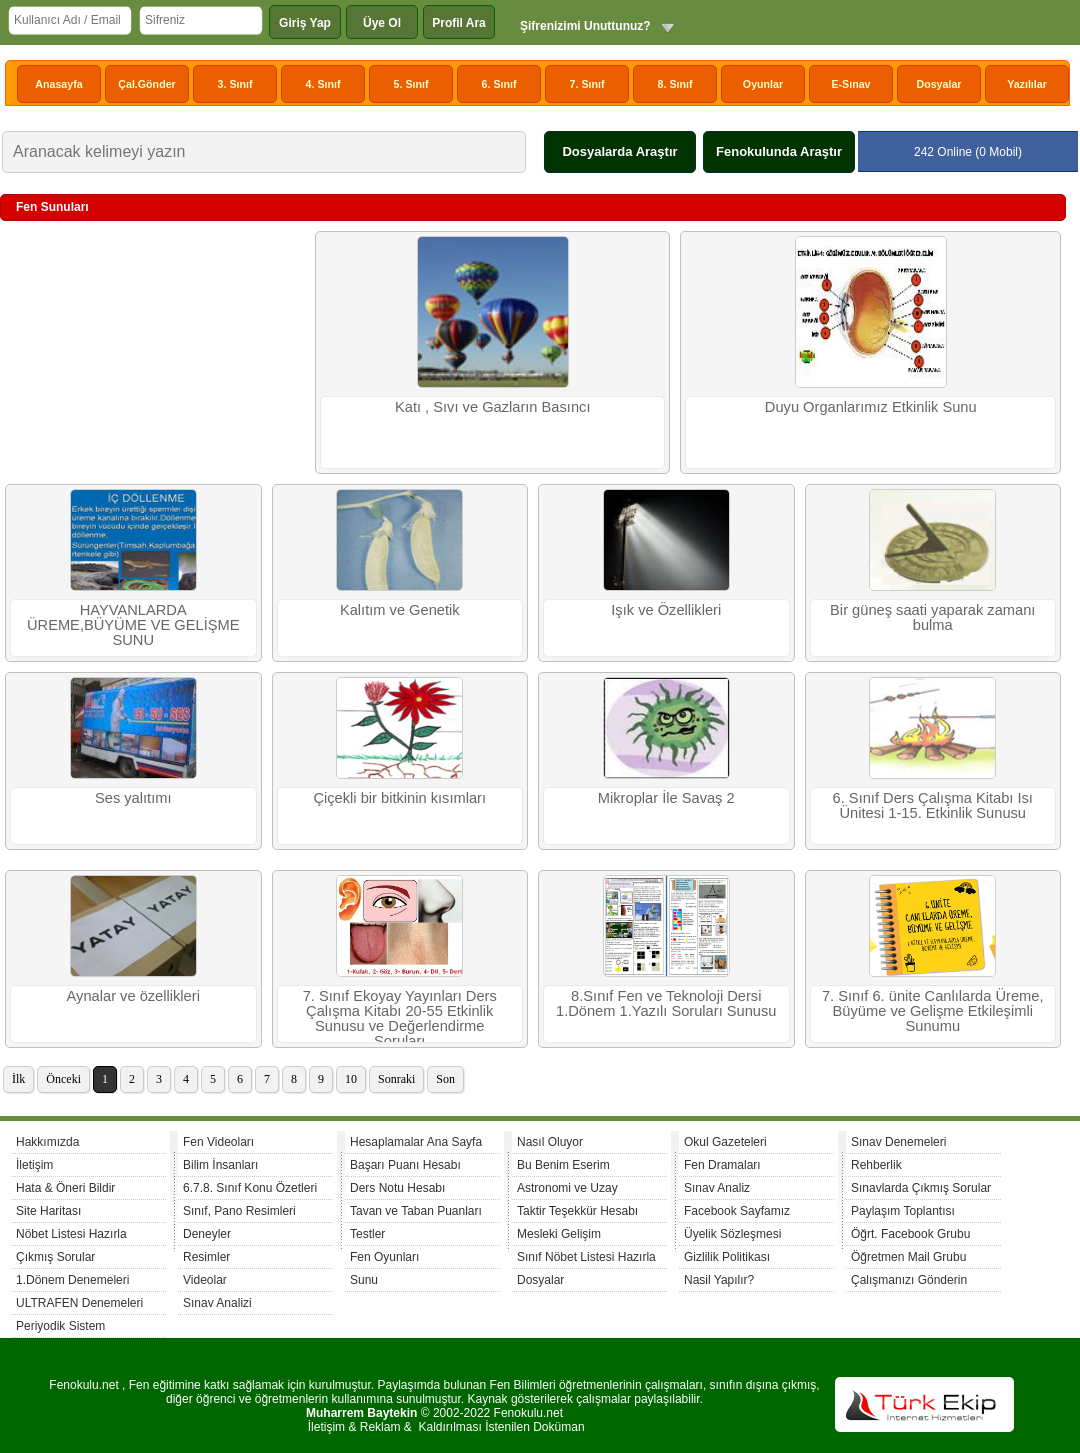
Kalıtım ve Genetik (400, 610)
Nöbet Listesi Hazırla (71, 1234)
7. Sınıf (587, 84)
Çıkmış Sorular (55, 1257)
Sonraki (396, 1079)
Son (445, 1079)
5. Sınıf (411, 84)
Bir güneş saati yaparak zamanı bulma (932, 617)
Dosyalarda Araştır (619, 151)
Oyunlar (763, 84)
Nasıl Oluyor (550, 1142)
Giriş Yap (305, 23)
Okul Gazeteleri (725, 1142)
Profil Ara (459, 23)
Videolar (205, 1280)
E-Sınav (850, 84)
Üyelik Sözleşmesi (732, 1234)
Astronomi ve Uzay (567, 1188)
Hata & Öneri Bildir (65, 1188)
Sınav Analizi (217, 1303)
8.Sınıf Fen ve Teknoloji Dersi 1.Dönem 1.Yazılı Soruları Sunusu (666, 1003)
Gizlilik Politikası (727, 1257)
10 (351, 1079)
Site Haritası (48, 1211)
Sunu (364, 1280)
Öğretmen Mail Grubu (908, 1257)
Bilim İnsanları (220, 1165)
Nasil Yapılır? (719, 1280)
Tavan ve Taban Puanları (416, 1211)
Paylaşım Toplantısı (903, 1211)
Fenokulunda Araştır (779, 151)
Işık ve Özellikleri (666, 610)
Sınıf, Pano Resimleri (239, 1211)
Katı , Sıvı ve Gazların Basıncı (493, 407)
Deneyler (207, 1234)
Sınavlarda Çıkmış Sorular (921, 1188)
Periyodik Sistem (60, 1326)
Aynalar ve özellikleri (133, 996)
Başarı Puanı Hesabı (405, 1165)
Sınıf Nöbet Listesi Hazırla (586, 1257)
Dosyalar (938, 84)
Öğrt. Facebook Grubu (910, 1234)
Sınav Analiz (717, 1188)
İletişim (34, 1165)
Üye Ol (382, 23)
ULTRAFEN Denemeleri (79, 1303)
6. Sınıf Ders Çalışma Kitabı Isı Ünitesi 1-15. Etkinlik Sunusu (933, 805)
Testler (367, 1234)
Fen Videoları (218, 1142)
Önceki (63, 1079)
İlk (18, 1079)
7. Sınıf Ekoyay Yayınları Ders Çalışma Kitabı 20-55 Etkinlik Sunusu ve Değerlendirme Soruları (400, 1015)
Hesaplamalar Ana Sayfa (416, 1142)
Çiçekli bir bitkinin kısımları (399, 798)
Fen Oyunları (384, 1257)
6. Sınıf (499, 84)
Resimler (206, 1257)
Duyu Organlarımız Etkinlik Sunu (871, 407)
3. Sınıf (235, 84)
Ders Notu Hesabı (397, 1188)
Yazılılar (1027, 84)
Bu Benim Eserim (563, 1165)
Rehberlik (876, 1165)
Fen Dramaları (722, 1165)
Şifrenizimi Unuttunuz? (585, 26)
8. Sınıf (675, 84)
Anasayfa (58, 84)
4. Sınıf (323, 84)
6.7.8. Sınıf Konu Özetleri (250, 1188)
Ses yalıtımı (133, 798)
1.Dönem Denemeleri (72, 1280)
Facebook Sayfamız (737, 1211)
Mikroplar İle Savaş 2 (666, 798)
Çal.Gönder (146, 84)
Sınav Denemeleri (898, 1142)
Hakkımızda (47, 1142)
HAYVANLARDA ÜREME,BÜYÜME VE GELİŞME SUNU (133, 625)
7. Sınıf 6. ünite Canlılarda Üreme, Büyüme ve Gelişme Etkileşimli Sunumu (933, 1011)
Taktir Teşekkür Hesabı (577, 1211)
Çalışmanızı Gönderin (909, 1280)
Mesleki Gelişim (559, 1234)
